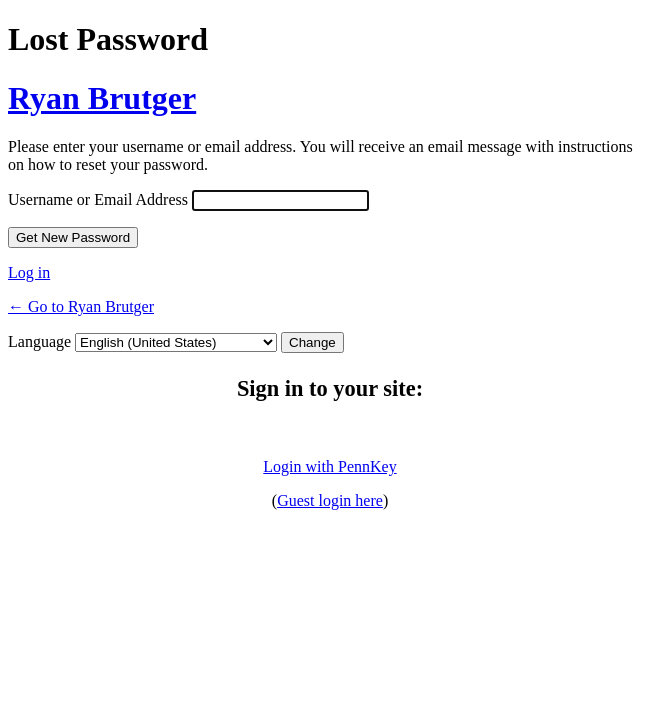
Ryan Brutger (102, 98)
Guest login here (330, 500)
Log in (29, 272)
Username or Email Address (98, 199)
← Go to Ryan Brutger (81, 306)
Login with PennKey (329, 466)
